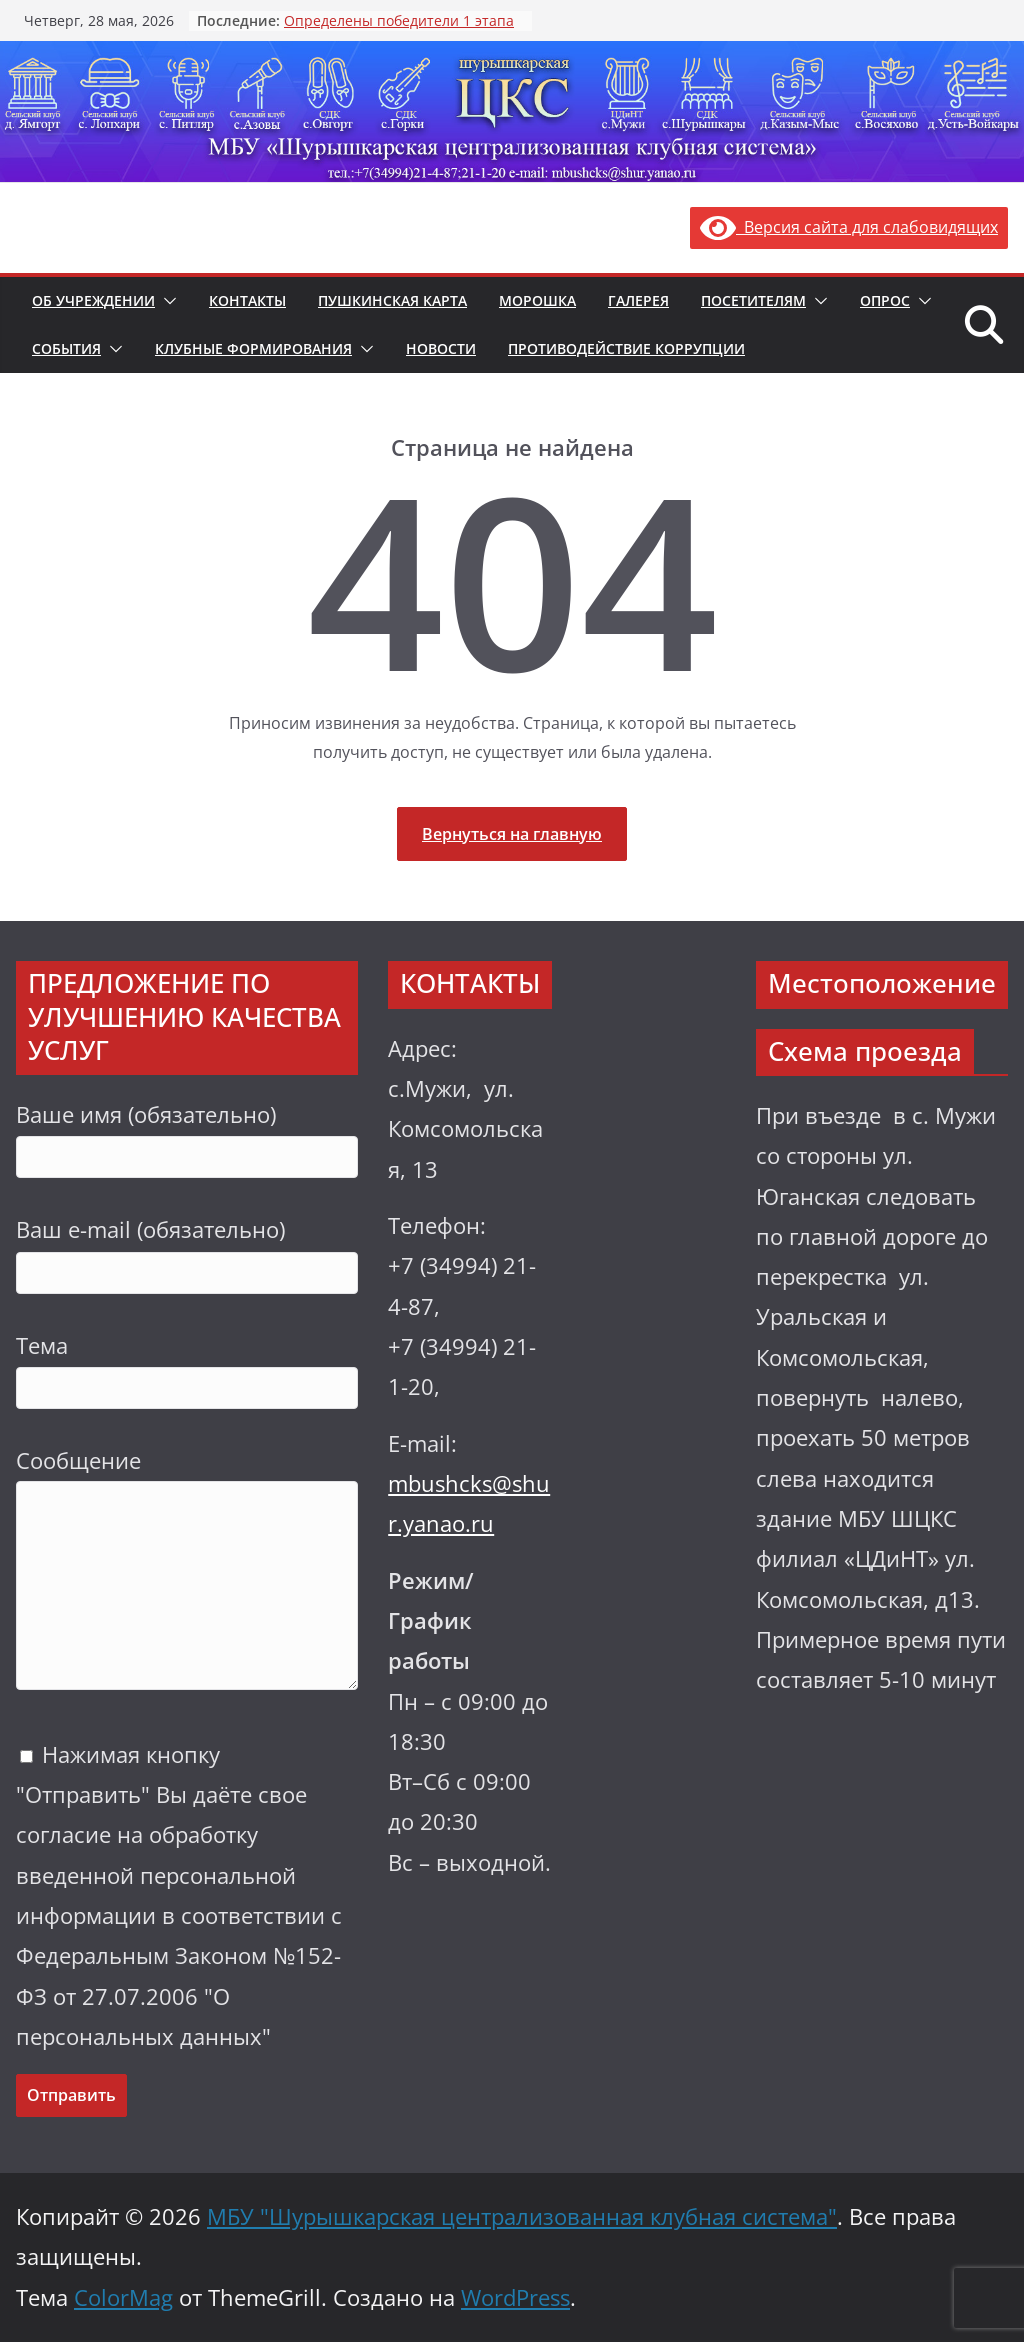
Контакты (247, 300)
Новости (441, 348)
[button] (166, 301)
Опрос (885, 300)
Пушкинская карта (392, 300)
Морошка (537, 300)
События (66, 348)
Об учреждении (93, 300)
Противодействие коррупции (626, 348)
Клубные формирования (253, 348)
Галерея (638, 300)
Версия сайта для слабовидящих (849, 227)
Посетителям (753, 300)
